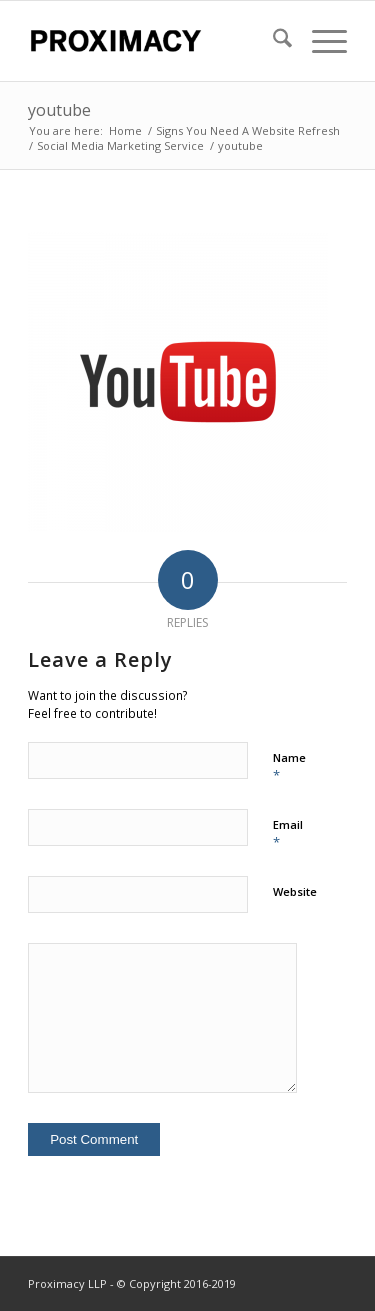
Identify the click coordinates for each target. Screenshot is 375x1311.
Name (289, 767)
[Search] (272, 41)
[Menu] (319, 41)
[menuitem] (272, 41)
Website (295, 891)
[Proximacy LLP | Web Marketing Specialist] (155, 41)
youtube (59, 110)
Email (288, 834)
